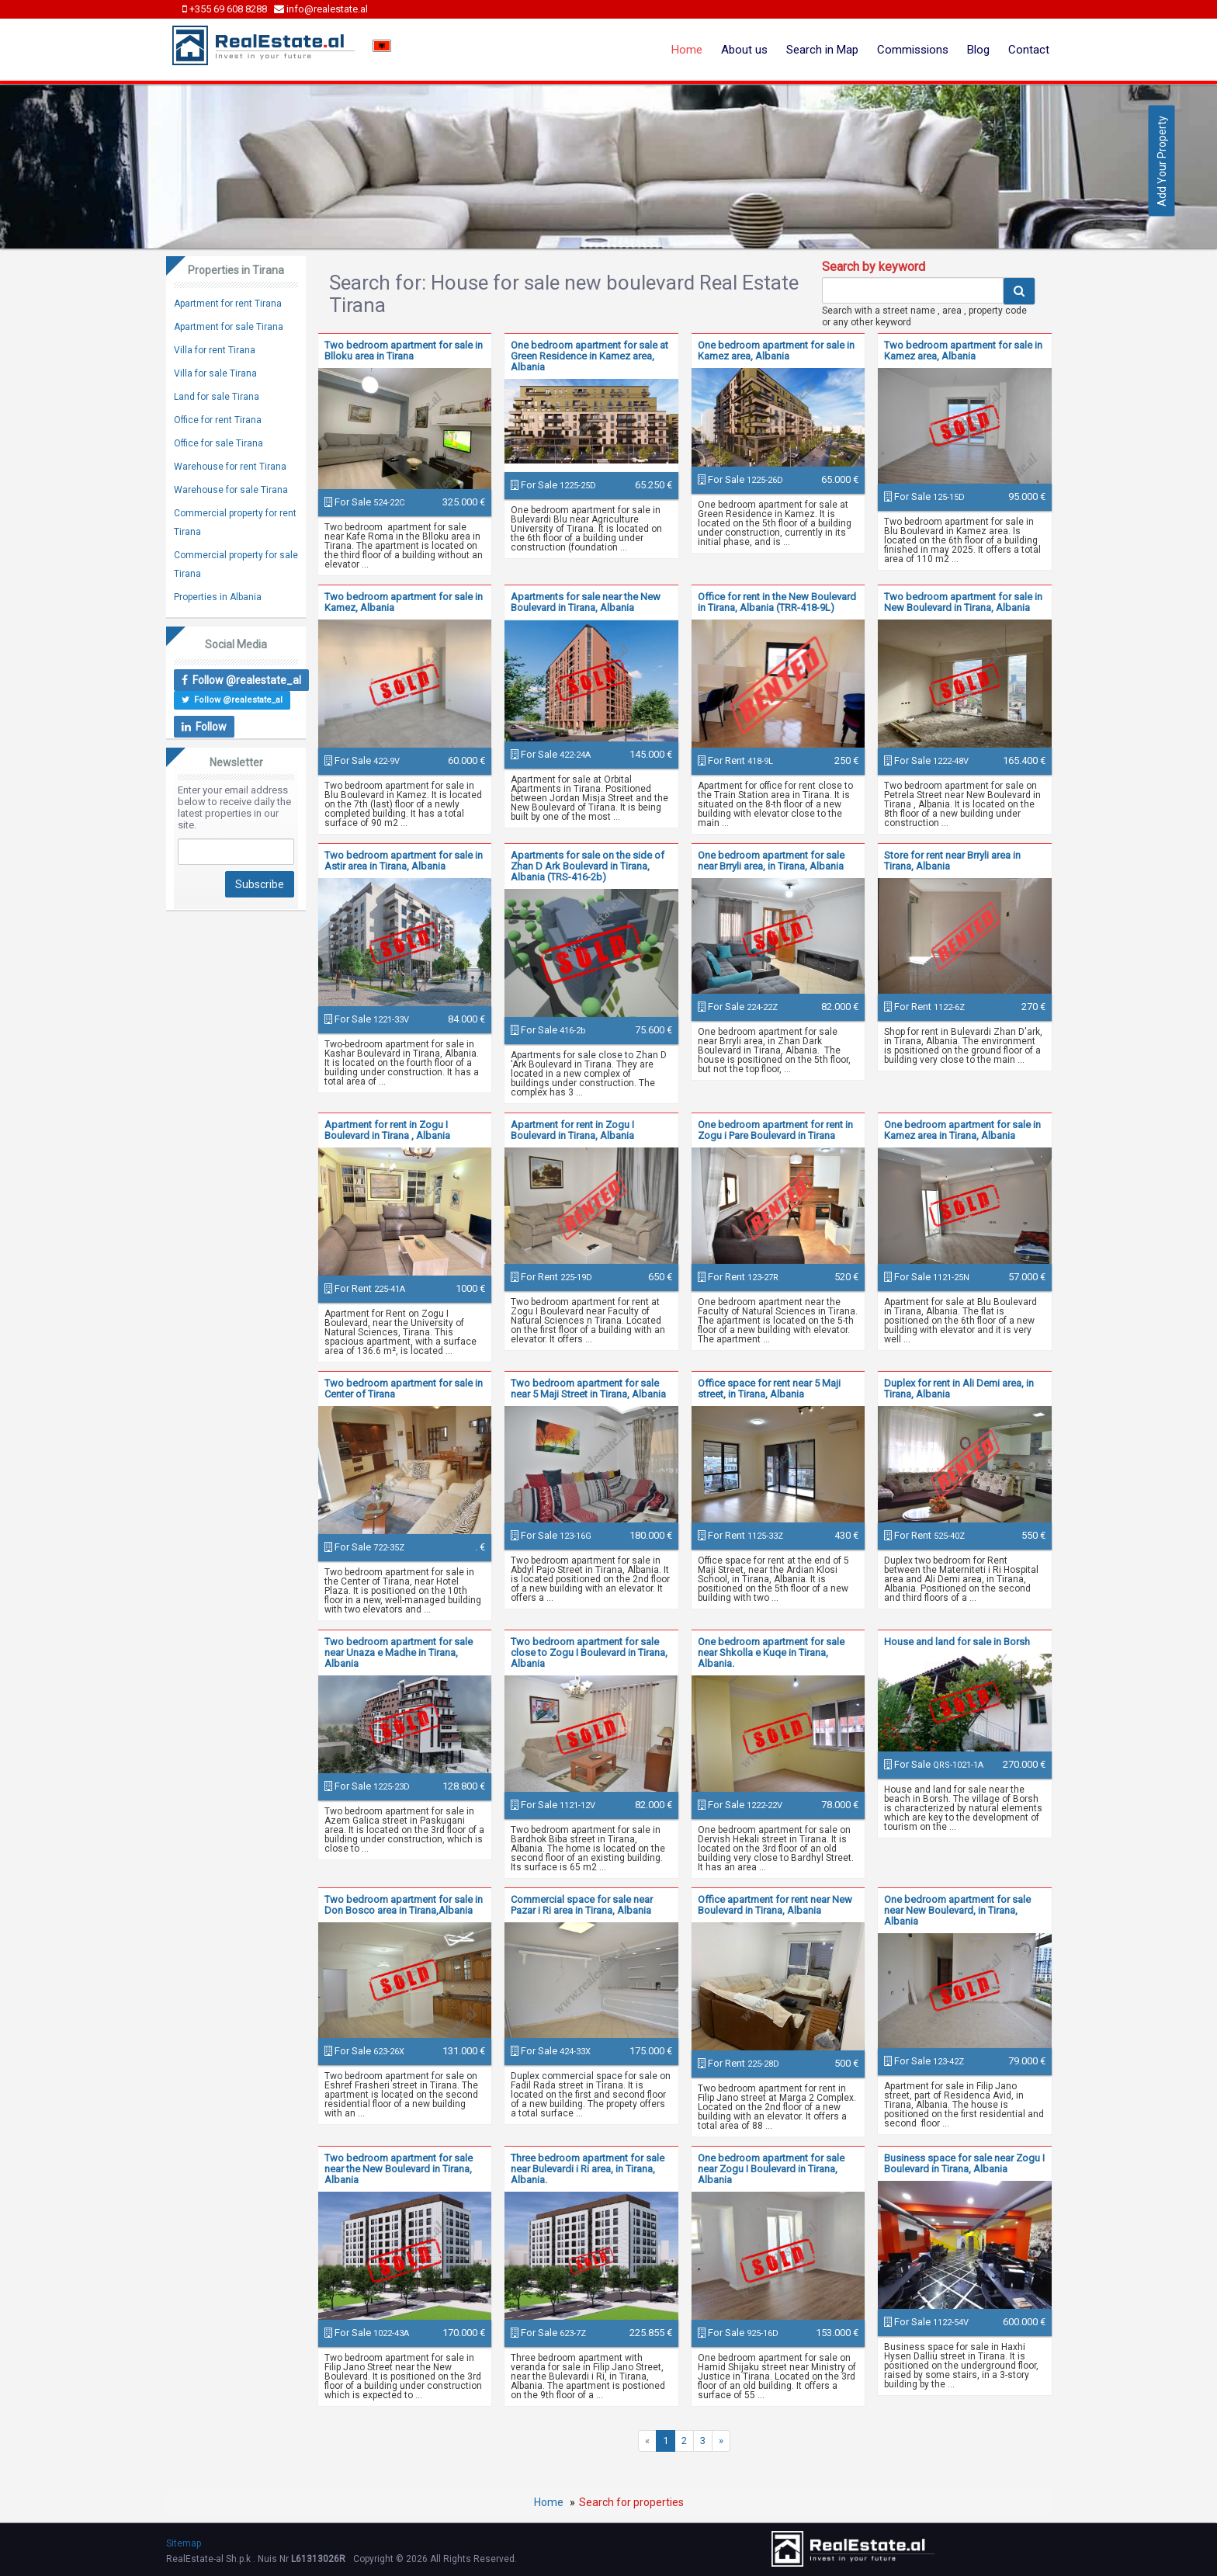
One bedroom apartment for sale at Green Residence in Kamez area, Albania (589, 356)
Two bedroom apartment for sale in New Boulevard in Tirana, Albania (963, 602)
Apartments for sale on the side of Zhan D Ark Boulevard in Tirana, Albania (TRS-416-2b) (587, 866)
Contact (1028, 50)
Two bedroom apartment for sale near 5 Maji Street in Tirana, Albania (588, 1388)
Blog (978, 50)
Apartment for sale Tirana (228, 326)
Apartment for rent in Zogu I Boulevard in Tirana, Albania (572, 1130)
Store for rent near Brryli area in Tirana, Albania (952, 860)
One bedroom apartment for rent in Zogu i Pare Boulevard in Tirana (775, 1130)
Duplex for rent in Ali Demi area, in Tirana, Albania (959, 1388)
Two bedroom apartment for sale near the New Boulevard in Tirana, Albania (398, 2168)
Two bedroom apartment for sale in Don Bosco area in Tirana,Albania (403, 1905)
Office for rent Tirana (218, 420)
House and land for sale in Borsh (957, 1641)
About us (744, 50)
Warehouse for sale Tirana (231, 489)
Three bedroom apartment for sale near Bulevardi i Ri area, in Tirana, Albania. (587, 2168)
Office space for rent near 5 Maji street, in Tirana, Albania (769, 1388)
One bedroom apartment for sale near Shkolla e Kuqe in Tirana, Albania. (771, 1652)
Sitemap (183, 2543)
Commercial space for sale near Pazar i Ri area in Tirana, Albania (582, 1905)
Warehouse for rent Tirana (230, 466)
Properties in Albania (218, 597)
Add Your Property (1162, 161)
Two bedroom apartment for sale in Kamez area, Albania (963, 350)
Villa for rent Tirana (214, 350)
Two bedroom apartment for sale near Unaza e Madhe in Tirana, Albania (398, 1652)
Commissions (912, 50)
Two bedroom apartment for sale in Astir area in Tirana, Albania (403, 860)
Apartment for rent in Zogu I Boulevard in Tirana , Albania (387, 1130)
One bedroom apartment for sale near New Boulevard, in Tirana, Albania (957, 1910)
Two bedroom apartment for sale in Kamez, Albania (403, 602)
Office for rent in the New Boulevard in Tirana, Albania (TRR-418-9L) (777, 602)
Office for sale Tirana (218, 443)
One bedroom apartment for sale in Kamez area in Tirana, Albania (962, 1130)
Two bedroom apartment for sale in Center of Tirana (403, 1388)
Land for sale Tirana (216, 396)
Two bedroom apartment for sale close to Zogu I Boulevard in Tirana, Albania (589, 1652)
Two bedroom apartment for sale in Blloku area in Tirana (403, 350)
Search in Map (822, 50)
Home (686, 50)
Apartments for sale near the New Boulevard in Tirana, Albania (586, 602)
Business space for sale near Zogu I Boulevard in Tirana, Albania (964, 2163)
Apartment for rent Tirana (228, 303)
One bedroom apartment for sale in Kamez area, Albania (776, 350)
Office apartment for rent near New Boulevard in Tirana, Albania (775, 1905)
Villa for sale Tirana (215, 373)
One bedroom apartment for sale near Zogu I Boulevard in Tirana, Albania (771, 2168)
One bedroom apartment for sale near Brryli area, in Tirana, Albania (771, 860)
